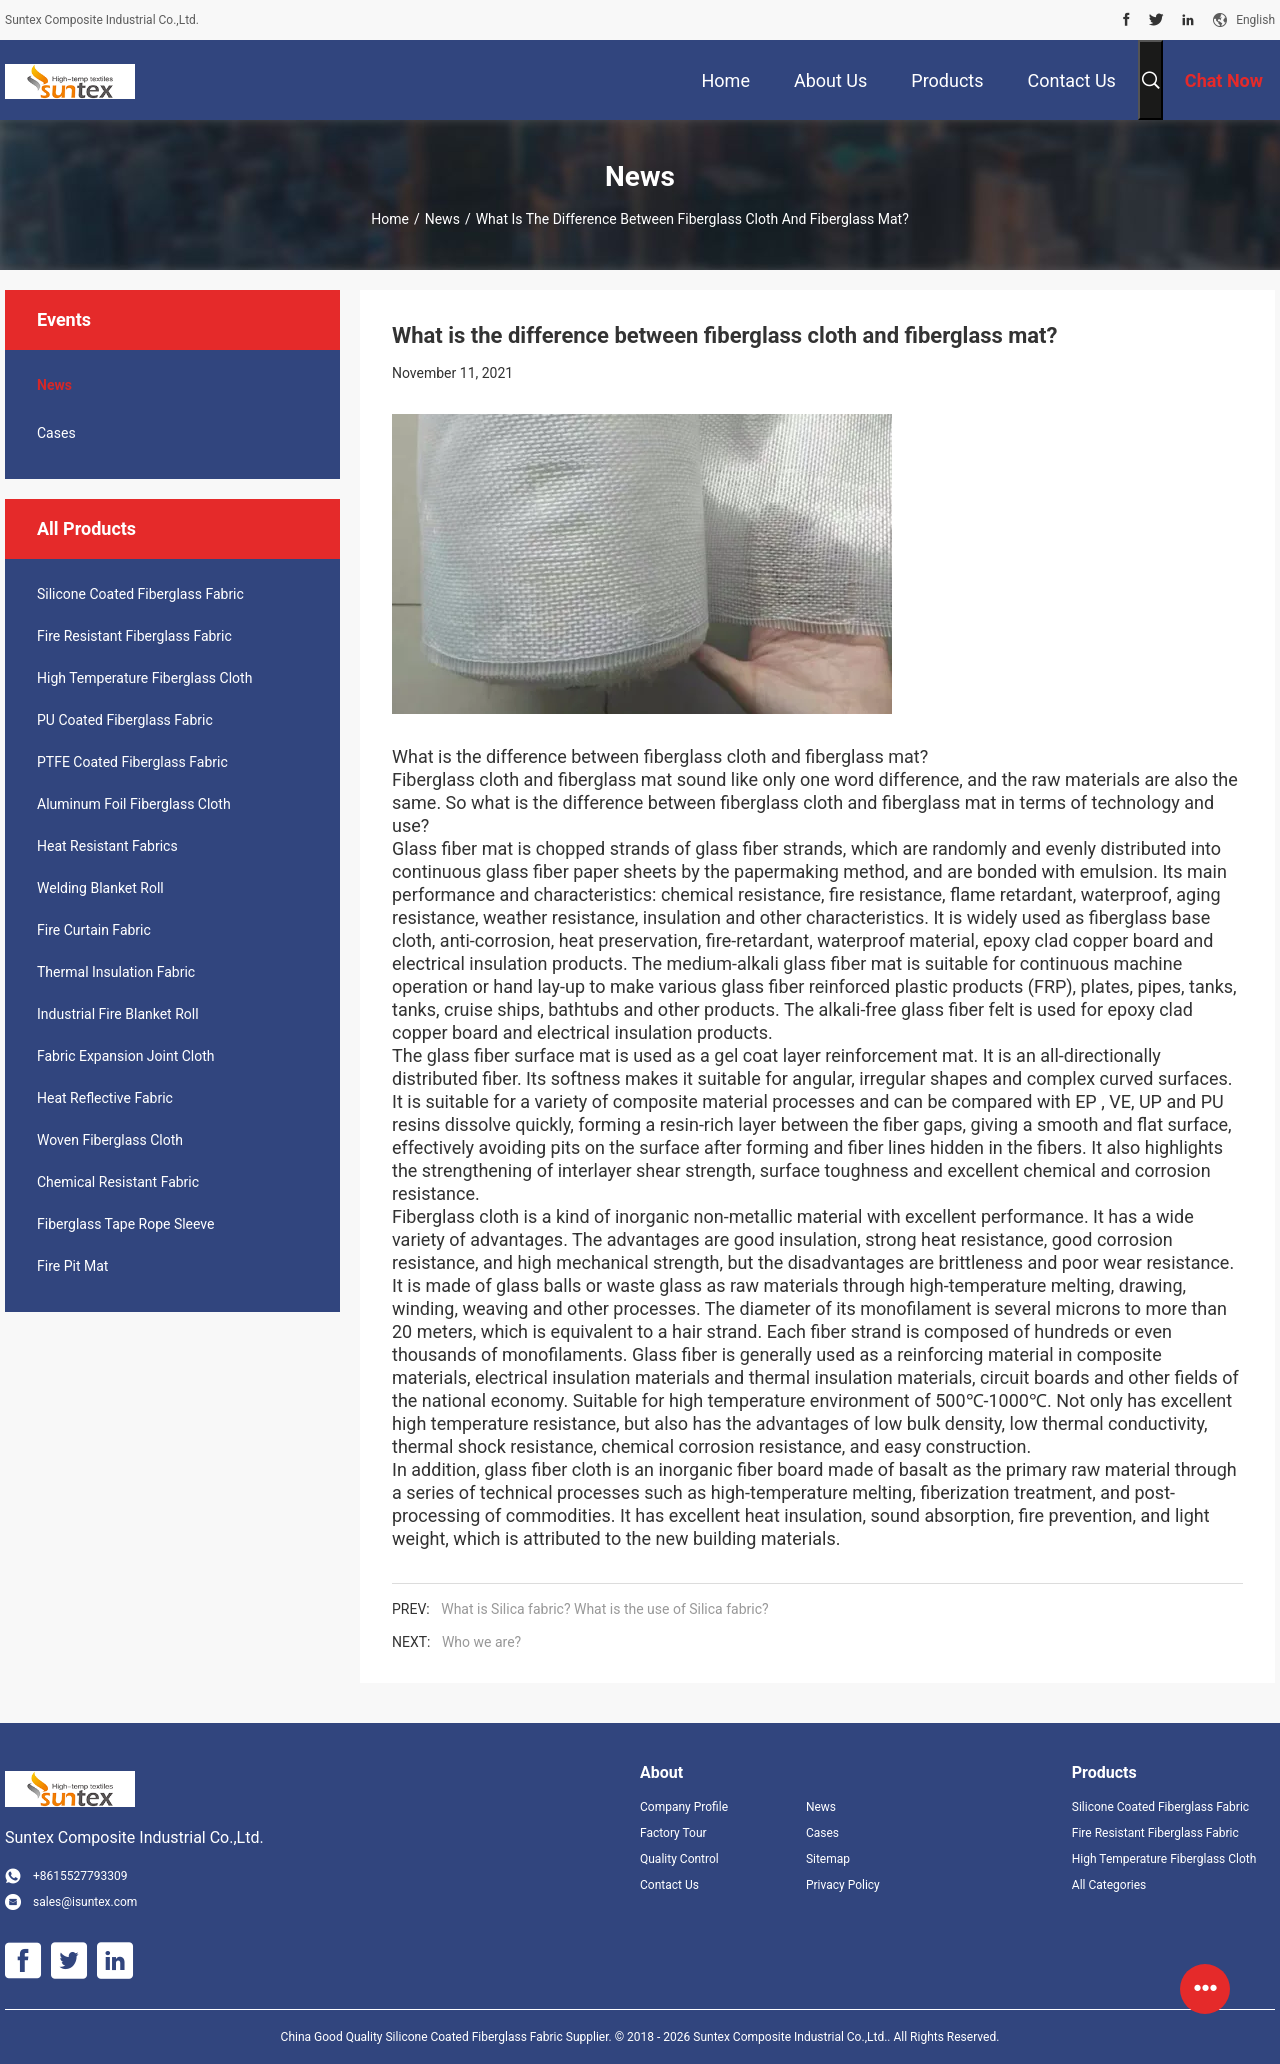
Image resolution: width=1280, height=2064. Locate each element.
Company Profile (684, 1807)
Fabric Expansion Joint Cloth (126, 1056)
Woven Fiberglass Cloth (110, 1140)
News (442, 219)
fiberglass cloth (702, 756)
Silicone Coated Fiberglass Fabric (140, 594)
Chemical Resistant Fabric (118, 1182)
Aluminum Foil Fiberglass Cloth (134, 804)
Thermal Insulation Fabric (116, 972)
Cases (56, 433)
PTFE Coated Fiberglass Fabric (132, 762)
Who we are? (481, 1642)
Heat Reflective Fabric (105, 1098)
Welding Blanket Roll (100, 888)
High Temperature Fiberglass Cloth (144, 678)
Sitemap (828, 1859)
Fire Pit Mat (72, 1266)
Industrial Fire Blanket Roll (118, 1014)
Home (390, 219)
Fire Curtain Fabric (94, 930)
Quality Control (679, 1859)
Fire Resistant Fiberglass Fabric (134, 636)
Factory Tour (673, 1833)
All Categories (1109, 1885)
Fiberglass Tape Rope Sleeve (126, 1224)
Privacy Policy (843, 1885)
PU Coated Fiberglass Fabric (125, 720)
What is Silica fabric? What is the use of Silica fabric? (604, 1609)
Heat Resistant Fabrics (107, 846)
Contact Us (669, 1885)
